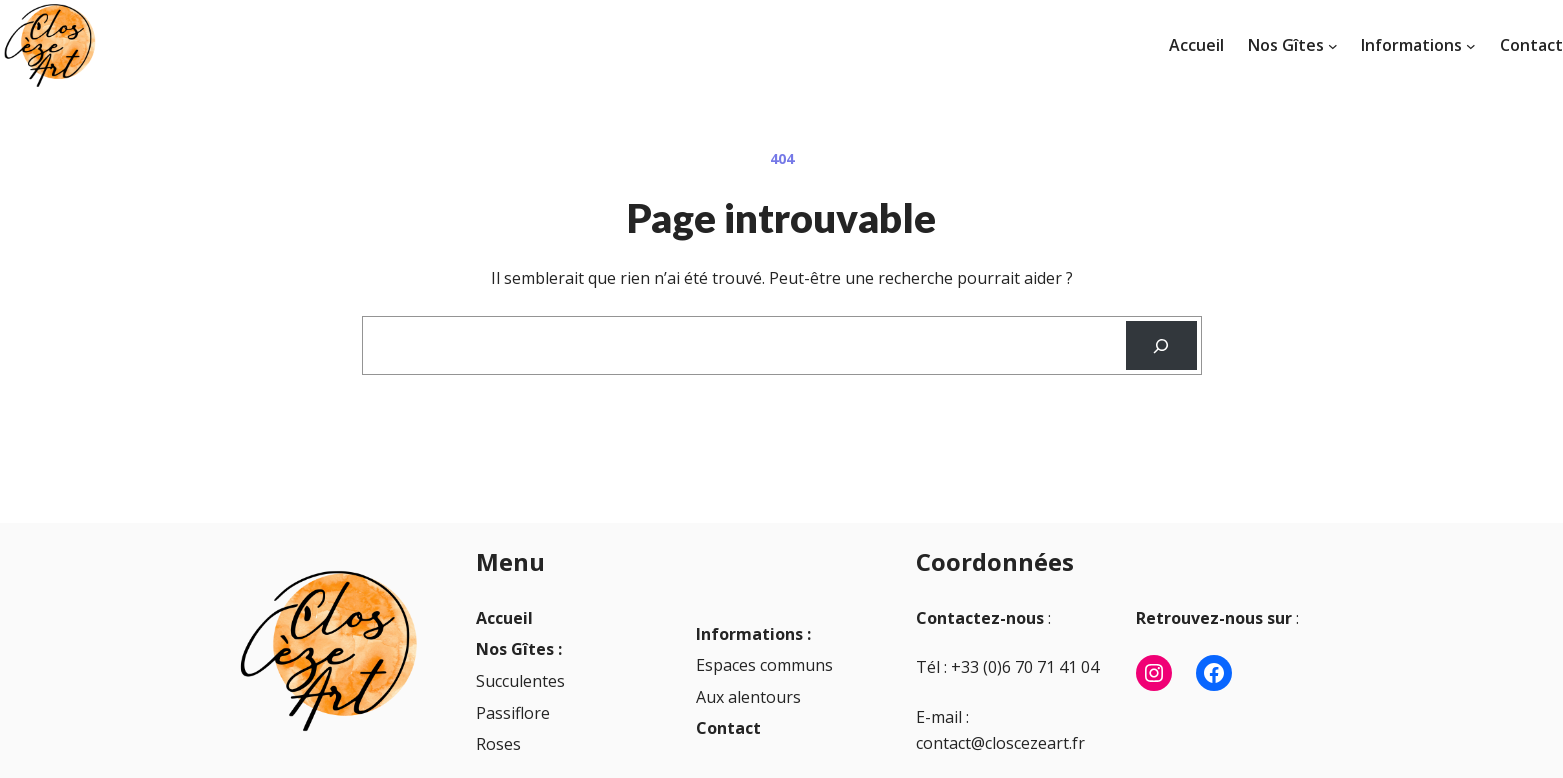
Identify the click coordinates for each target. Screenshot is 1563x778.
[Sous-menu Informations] (1471, 46)
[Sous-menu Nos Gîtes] (1333, 46)
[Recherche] (1161, 345)
